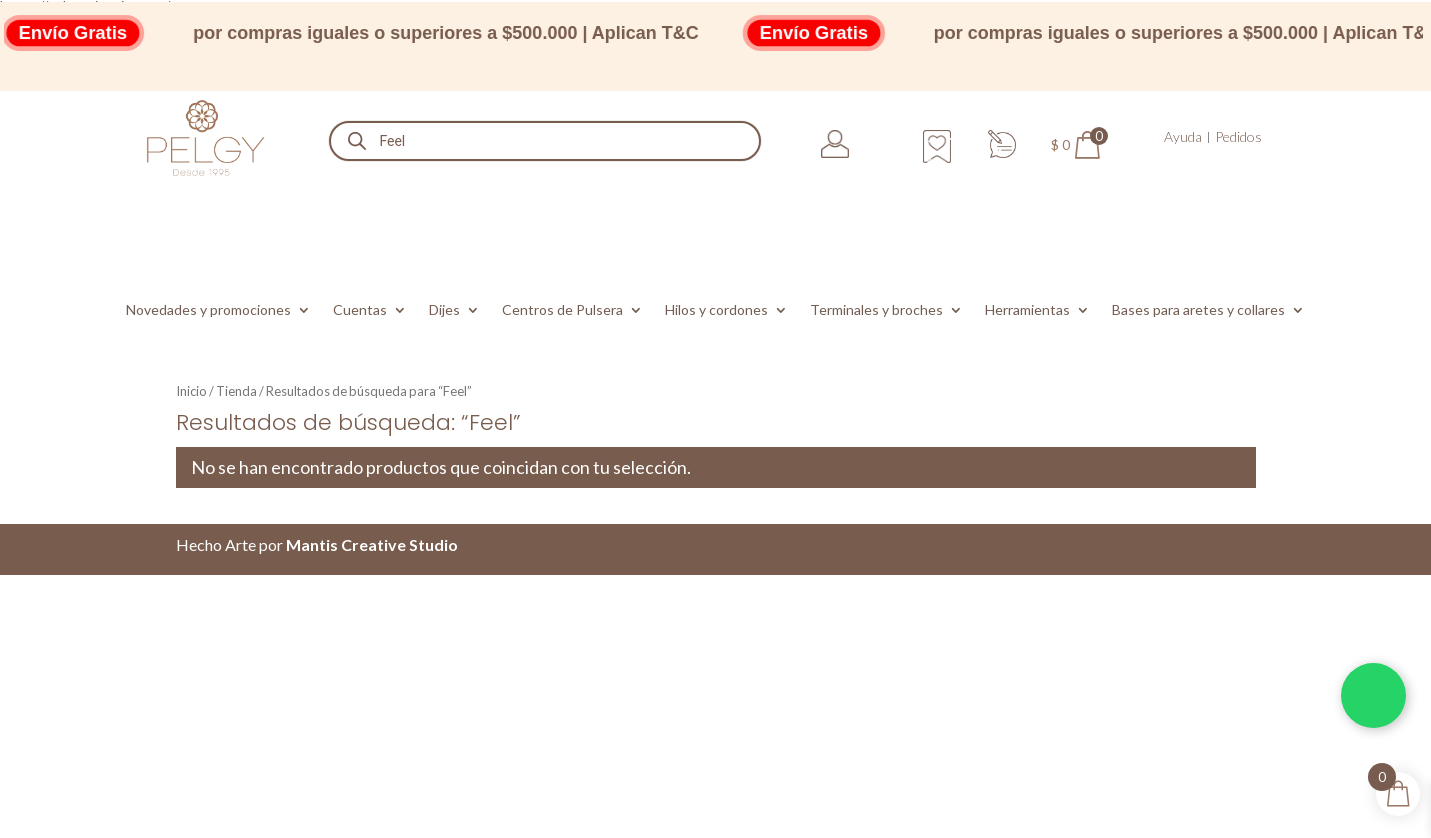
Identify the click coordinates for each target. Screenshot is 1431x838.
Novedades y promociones (208, 310)
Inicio (191, 391)
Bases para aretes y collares (1198, 310)
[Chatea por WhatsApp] (1373, 695)
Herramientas (1027, 310)
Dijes (444, 310)
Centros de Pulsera (562, 310)
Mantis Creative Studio (372, 544)
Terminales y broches (876, 310)
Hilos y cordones (716, 310)
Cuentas (360, 310)
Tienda (236, 391)
